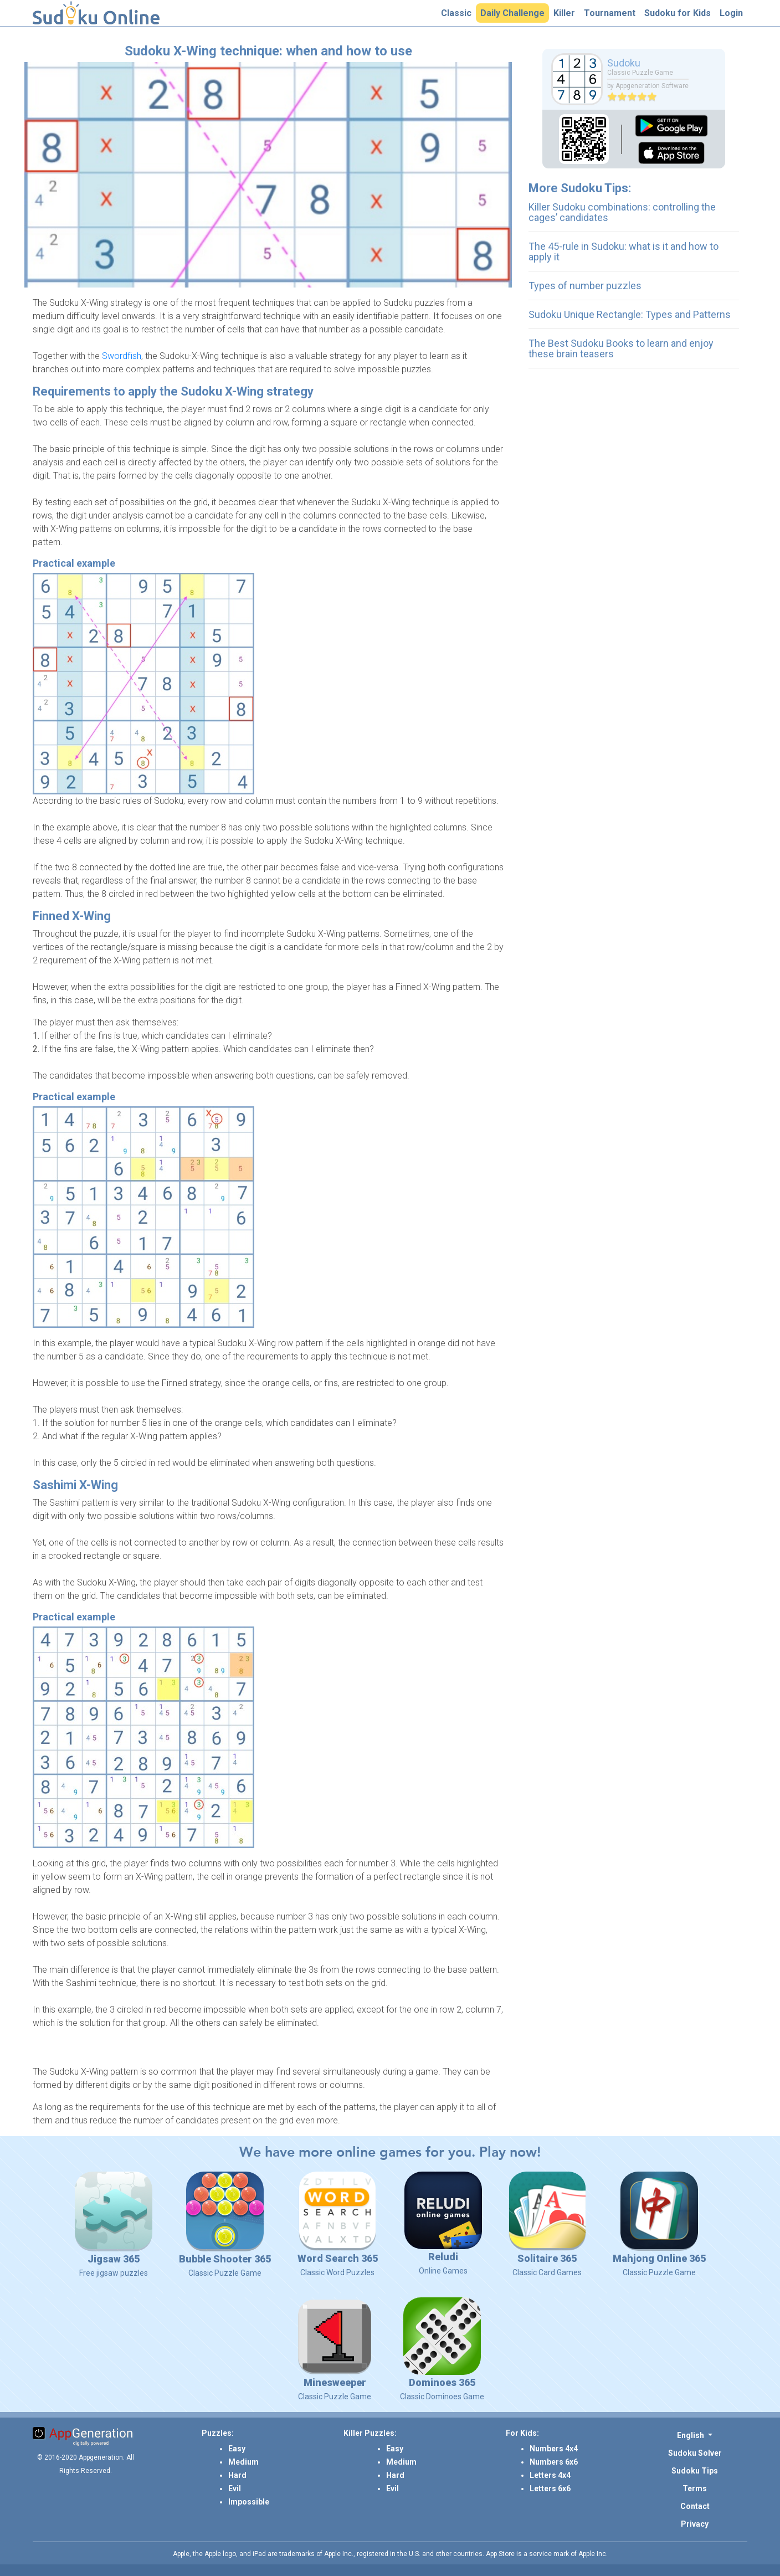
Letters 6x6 (550, 2488)
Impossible (248, 2501)
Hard (237, 2475)
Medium (243, 2461)
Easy (236, 2448)
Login (733, 12)
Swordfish (121, 356)
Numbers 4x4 (554, 2448)
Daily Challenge (514, 12)
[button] (694, 2435)
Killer (566, 12)
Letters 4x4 (550, 2475)
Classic (458, 12)
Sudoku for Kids (679, 12)
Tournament (612, 12)
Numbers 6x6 (554, 2461)
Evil (234, 2488)
